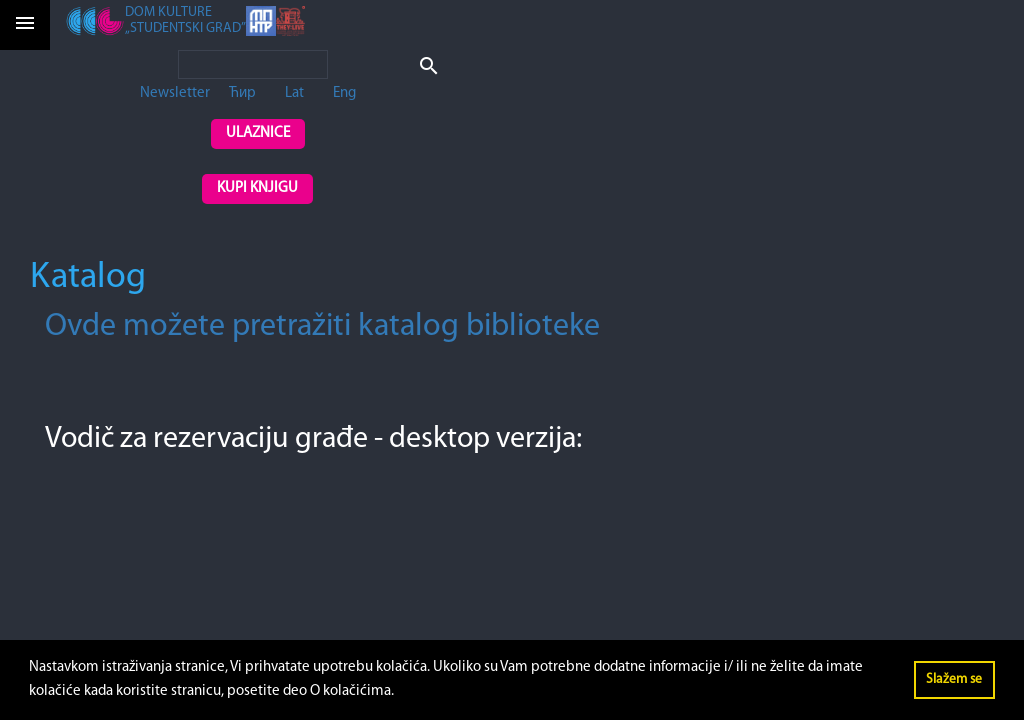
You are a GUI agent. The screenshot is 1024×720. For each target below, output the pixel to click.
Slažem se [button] (954, 679)
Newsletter (175, 93)
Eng (344, 93)
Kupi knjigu (257, 188)
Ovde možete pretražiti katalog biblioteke (322, 327)
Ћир (242, 93)
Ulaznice (258, 133)
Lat (294, 93)
